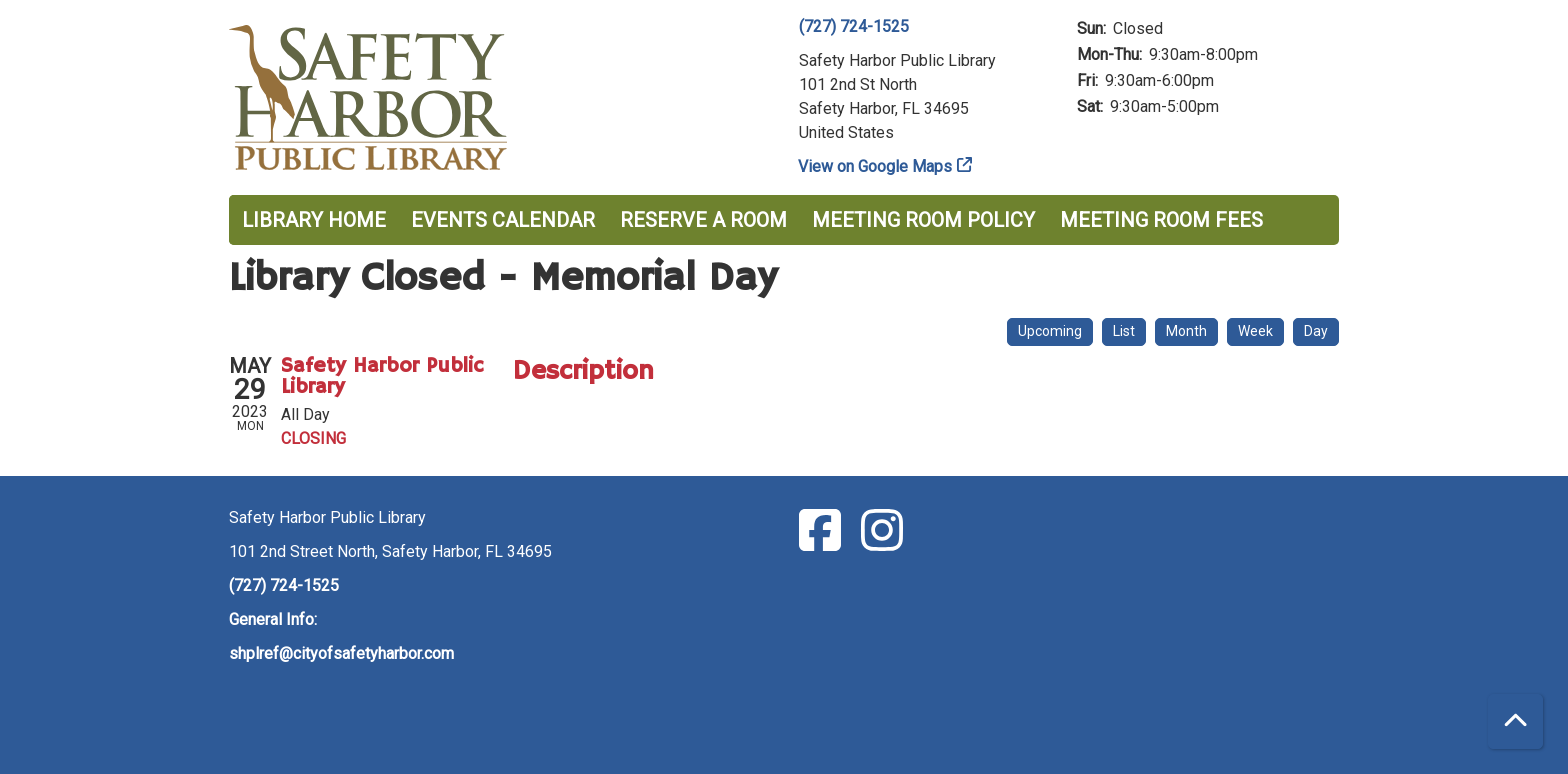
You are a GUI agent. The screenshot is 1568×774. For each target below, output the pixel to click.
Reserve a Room (703, 220)
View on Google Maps (875, 166)
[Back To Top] (1515, 721)
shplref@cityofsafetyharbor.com (341, 653)
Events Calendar (503, 220)
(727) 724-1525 (854, 26)
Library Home (314, 220)
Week (1255, 331)
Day (1316, 331)
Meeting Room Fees (1161, 220)
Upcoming (1050, 331)
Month (1186, 331)
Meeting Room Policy (923, 220)
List (1124, 331)
